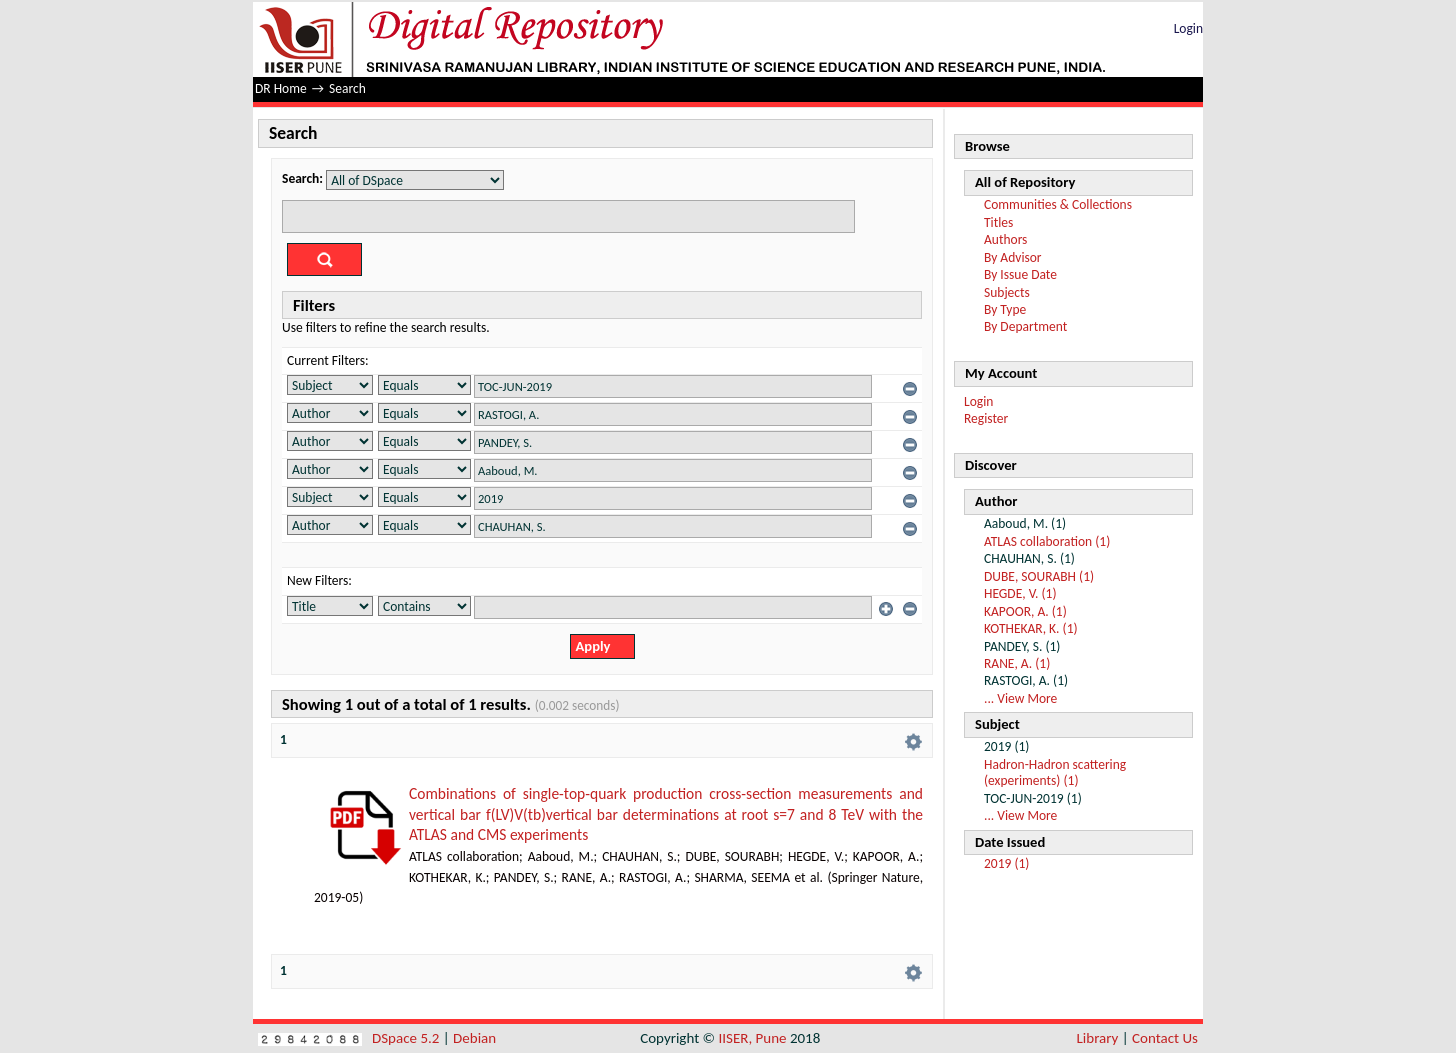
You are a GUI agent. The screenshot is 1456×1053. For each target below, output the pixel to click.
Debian (474, 1038)
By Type (1005, 309)
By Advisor (1013, 257)
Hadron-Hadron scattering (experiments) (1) (1055, 772)
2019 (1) (1006, 863)
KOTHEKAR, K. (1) (1031, 628)
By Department (1025, 326)
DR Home (281, 88)
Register (986, 418)
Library (1098, 1038)
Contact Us (1165, 1038)
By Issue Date (1020, 274)
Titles (998, 222)
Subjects (1007, 292)
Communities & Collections (1058, 204)
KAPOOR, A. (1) (1025, 611)
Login (1188, 28)
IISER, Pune (752, 1038)
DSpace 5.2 (407, 1038)
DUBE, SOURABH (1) (1039, 576)
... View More (1020, 698)
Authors (1005, 239)
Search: (302, 178)
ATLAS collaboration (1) (1047, 541)
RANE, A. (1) (1017, 663)
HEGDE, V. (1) (1020, 593)
